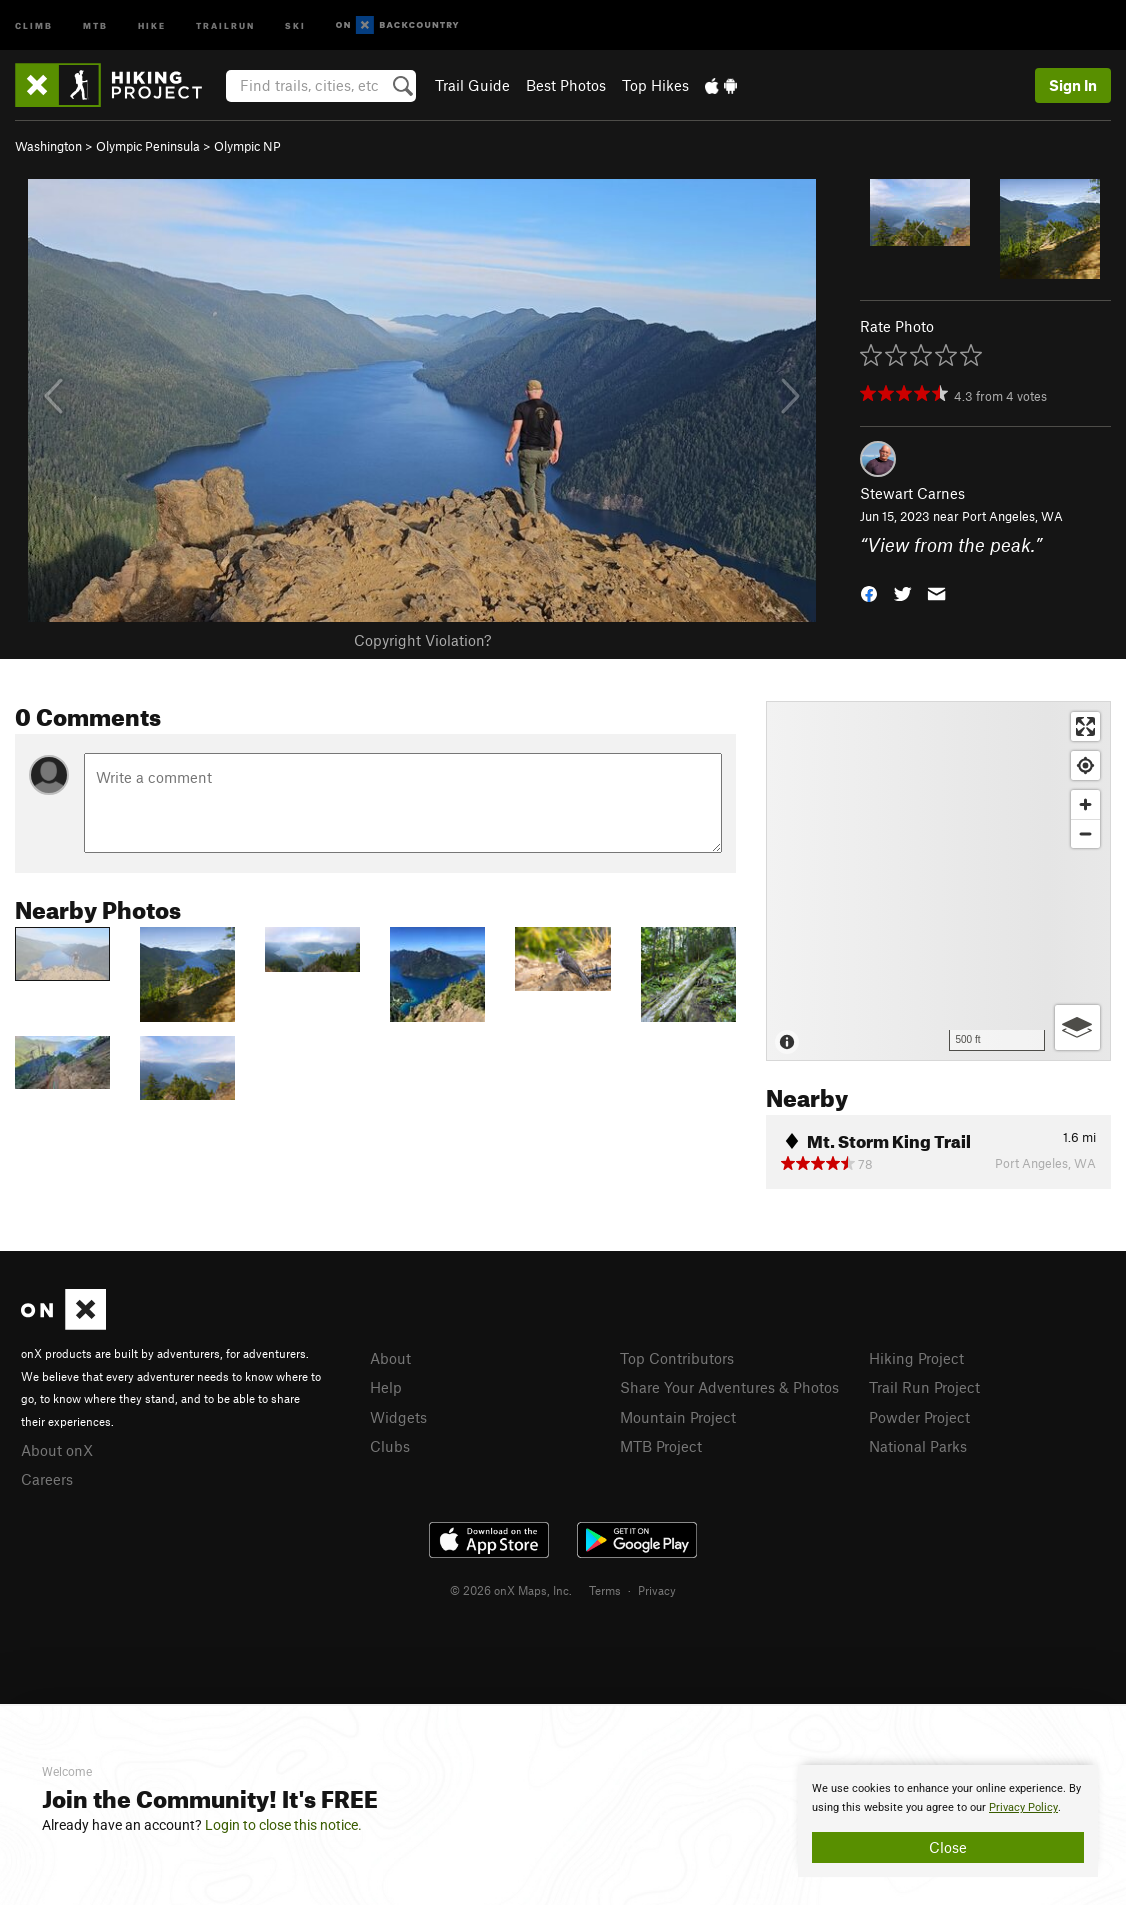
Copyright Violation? (422, 640)
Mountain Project (678, 1417)
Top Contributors (677, 1358)
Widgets (398, 1417)
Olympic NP (247, 146)
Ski (295, 24)
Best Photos (566, 85)
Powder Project (919, 1417)
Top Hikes (655, 85)
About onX (57, 1450)
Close (948, 1847)
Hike (152, 24)
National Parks (918, 1446)
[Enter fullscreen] (1085, 726)
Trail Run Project (924, 1387)
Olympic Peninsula (148, 146)
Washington (48, 146)
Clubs (390, 1446)
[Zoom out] (1085, 833)
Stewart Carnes (912, 493)
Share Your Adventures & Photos (729, 1387)
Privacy (657, 1590)
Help (386, 1387)
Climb (34, 24)
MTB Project (661, 1446)
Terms (605, 1590)
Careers (47, 1479)
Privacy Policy (1023, 1807)
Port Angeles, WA (1012, 516)
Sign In (1073, 85)
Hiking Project (916, 1358)
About (390, 1358)
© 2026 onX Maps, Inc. (511, 1590)
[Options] (1077, 1027)
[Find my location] (1085, 765)
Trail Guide (472, 85)
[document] (948, 1821)
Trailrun (225, 24)
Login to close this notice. (283, 1825)
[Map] (938, 881)
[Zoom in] (1085, 804)
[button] (869, 591)
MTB (95, 24)
